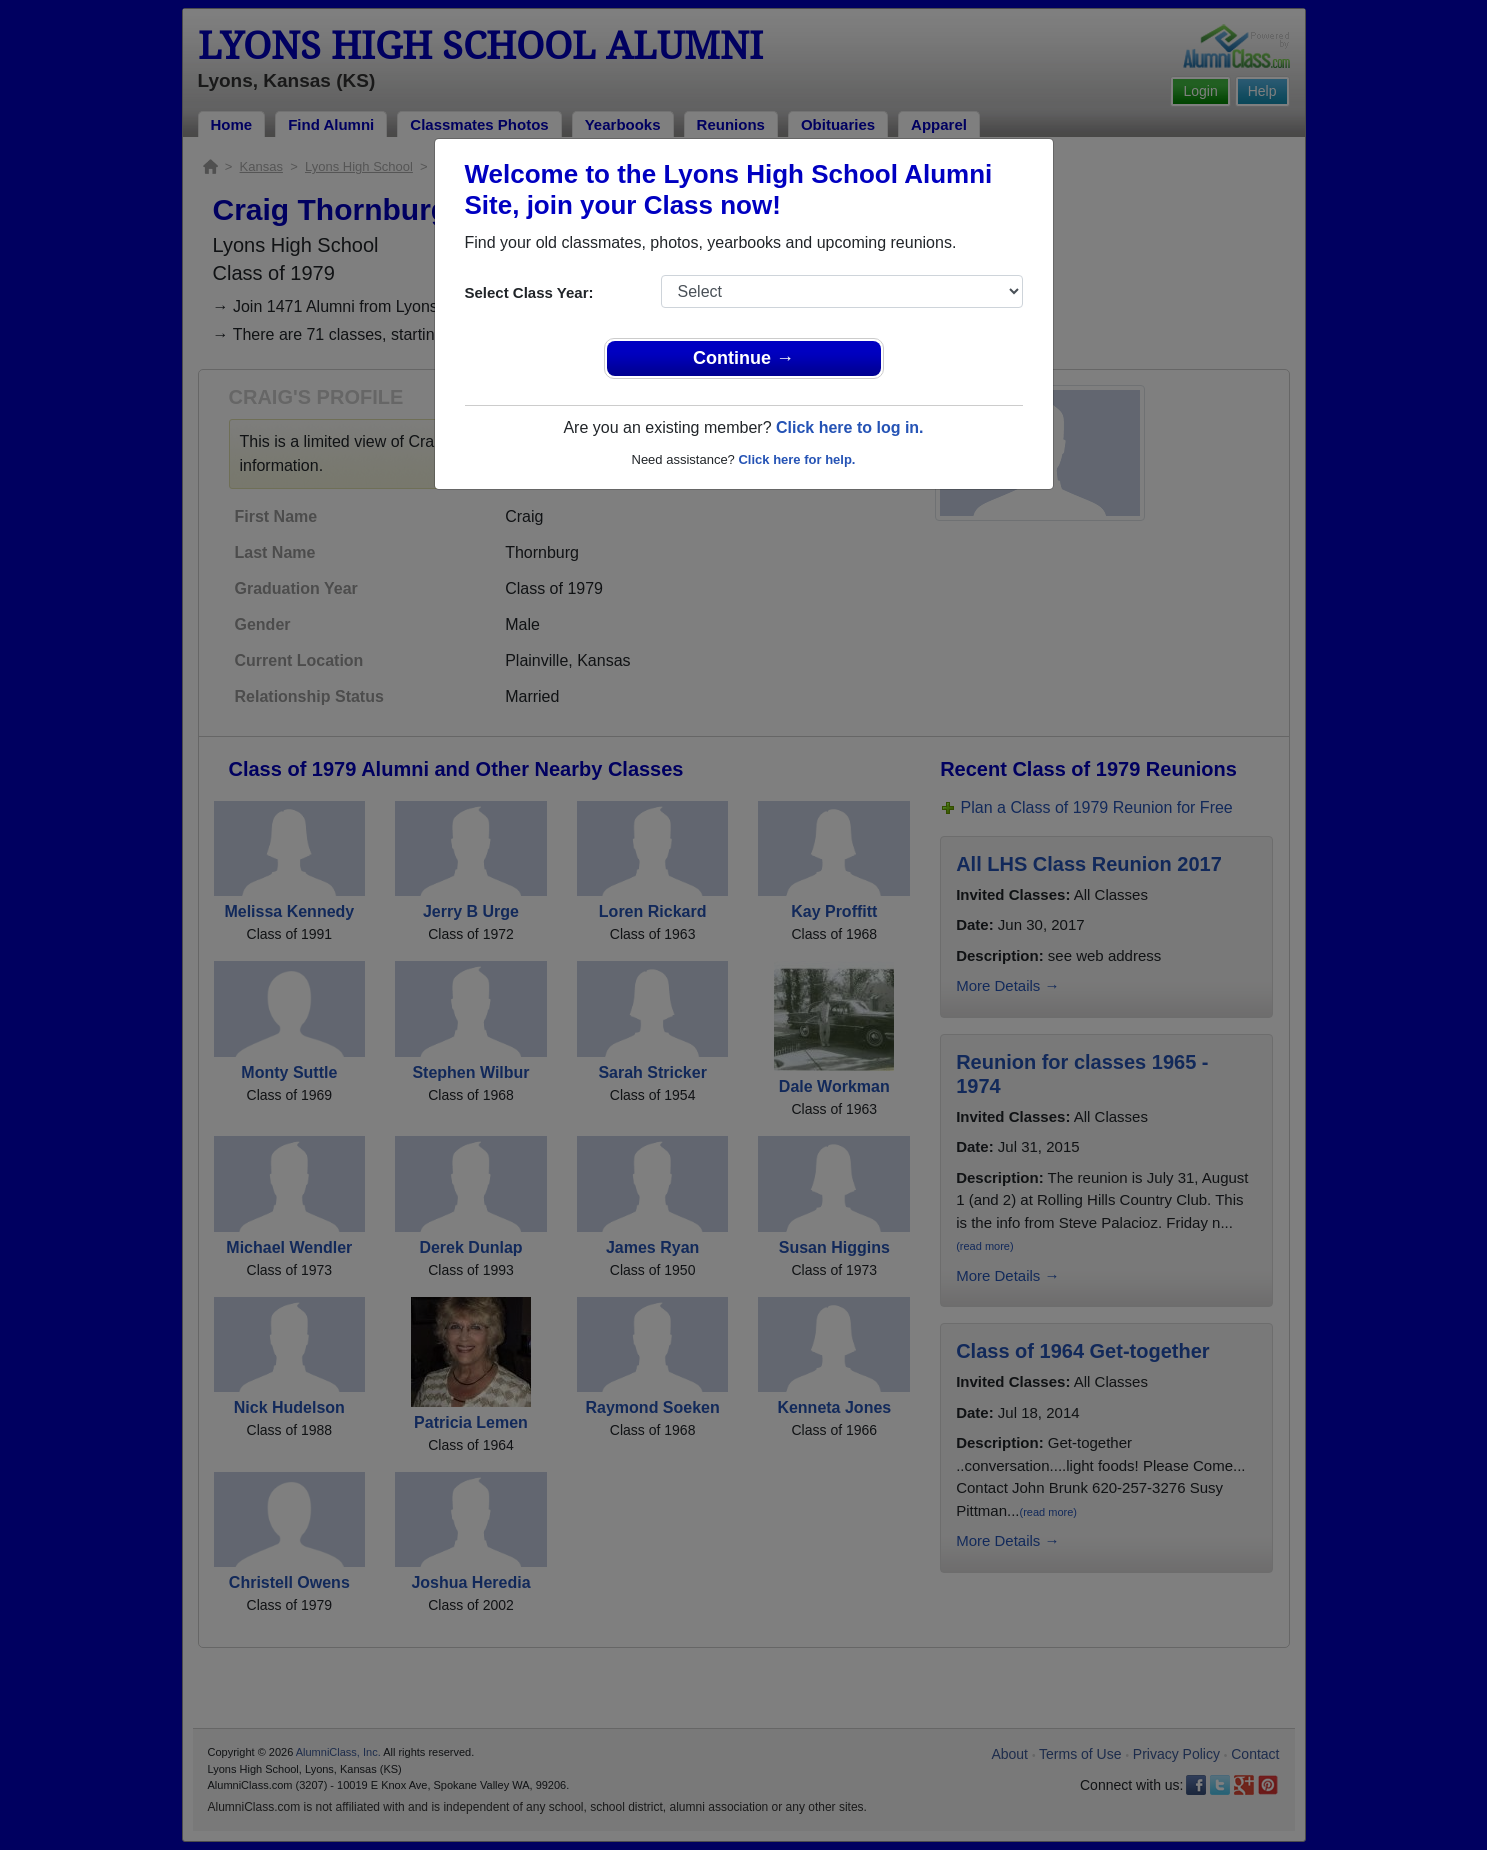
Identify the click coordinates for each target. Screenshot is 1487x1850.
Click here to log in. (850, 427)
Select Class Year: (529, 292)
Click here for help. (796, 459)
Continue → (743, 358)
